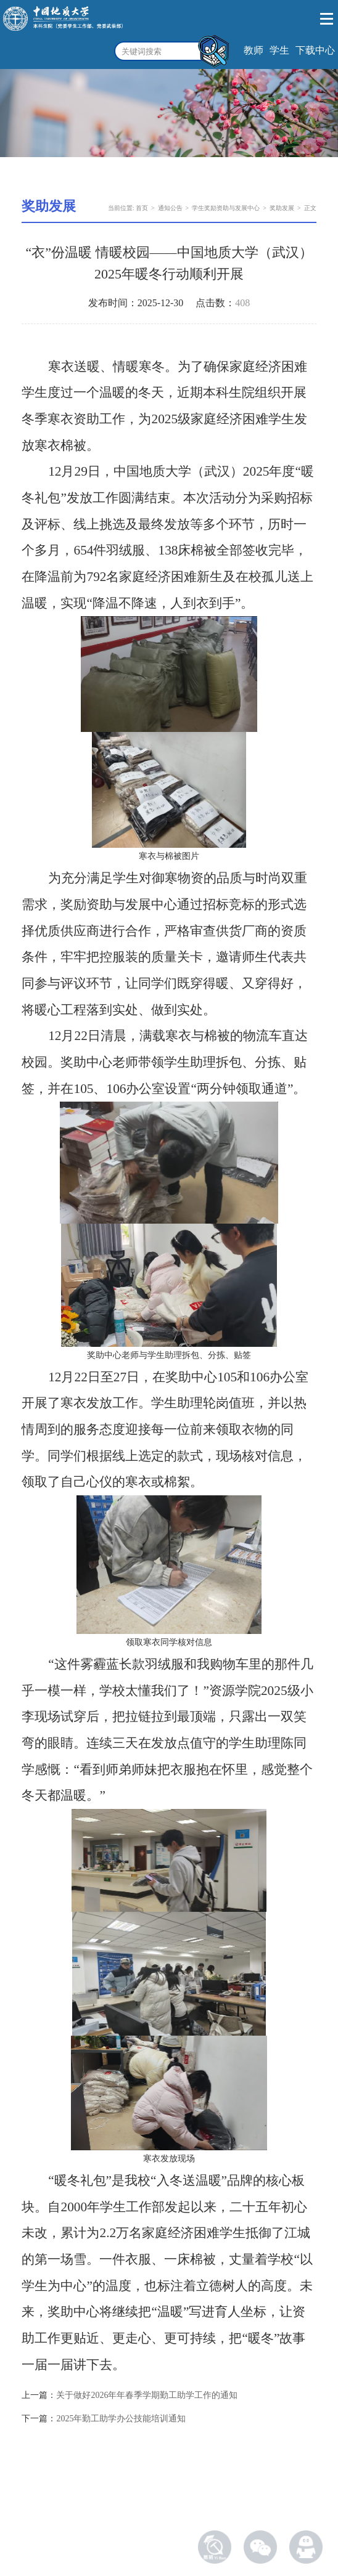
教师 (253, 50)
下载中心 (315, 50)
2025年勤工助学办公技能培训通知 (121, 2418)
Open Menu (327, 19)
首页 (142, 208)
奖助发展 (282, 208)
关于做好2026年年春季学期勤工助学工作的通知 (146, 2395)
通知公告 (170, 208)
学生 (279, 50)
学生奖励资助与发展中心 (226, 208)
